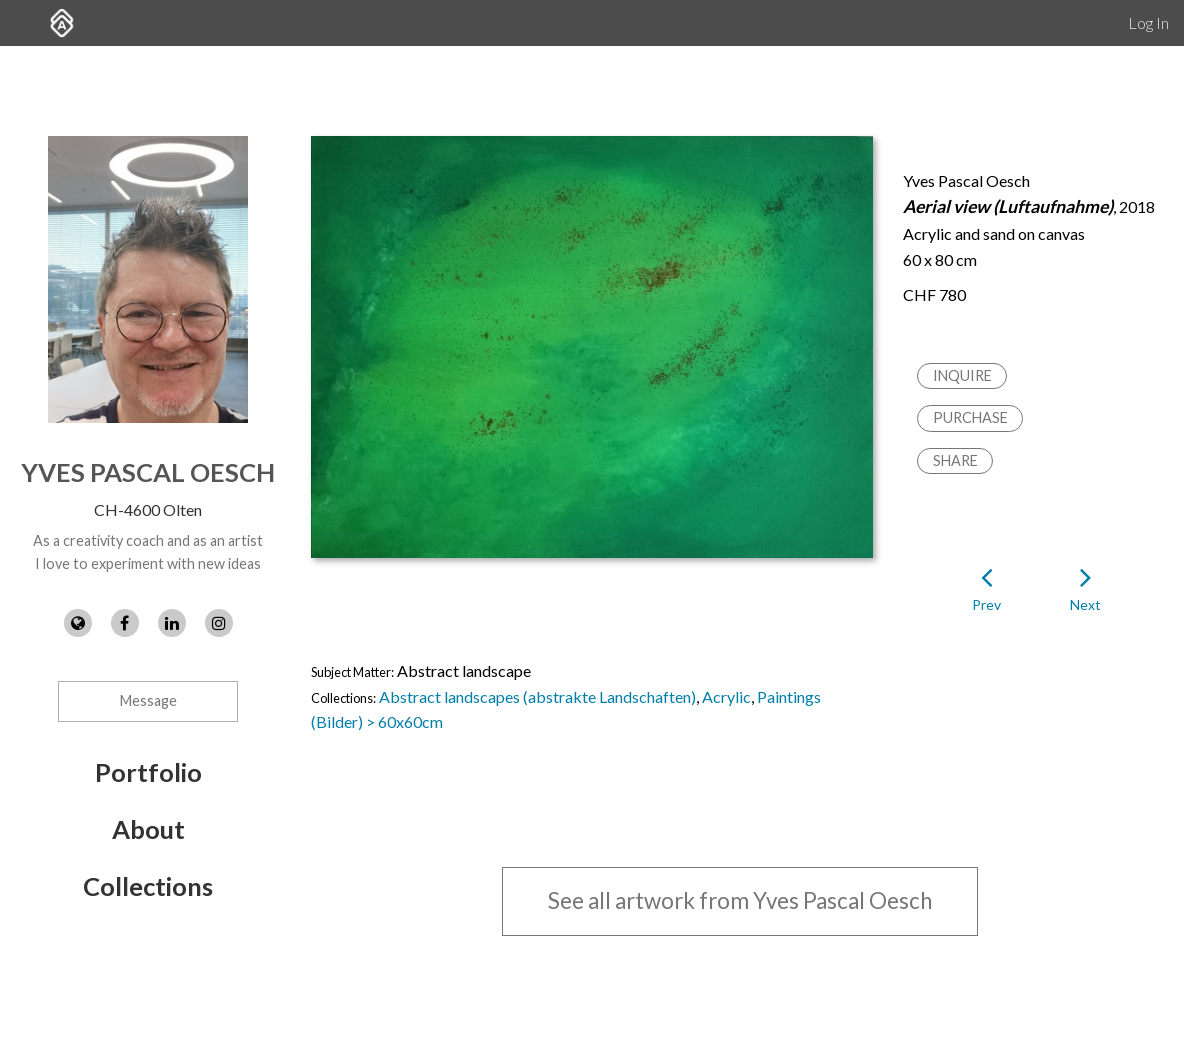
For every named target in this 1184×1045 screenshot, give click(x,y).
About (148, 829)
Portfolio (148, 772)
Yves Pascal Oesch (148, 472)
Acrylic (726, 696)
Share (955, 460)
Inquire (962, 375)
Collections (148, 886)
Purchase (970, 417)
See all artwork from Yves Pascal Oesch (740, 900)
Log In (1148, 22)
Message (148, 700)
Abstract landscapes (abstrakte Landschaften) (537, 696)
